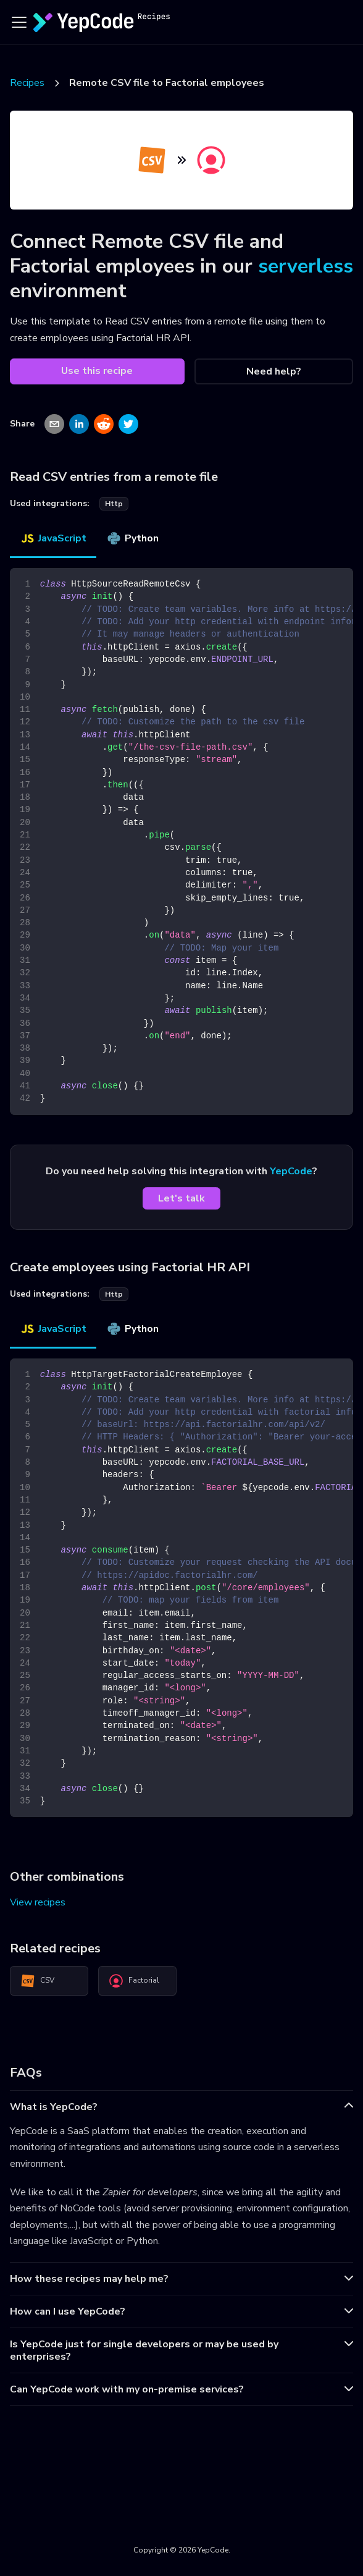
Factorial (134, 1980)
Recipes (27, 83)
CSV (37, 1980)
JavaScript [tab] (53, 538)
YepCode (291, 1171)
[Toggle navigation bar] (19, 22)
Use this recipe (97, 371)
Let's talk (181, 1198)
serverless (305, 266)
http (114, 504)
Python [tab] (132, 538)
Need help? (273, 371)
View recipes (37, 1902)
